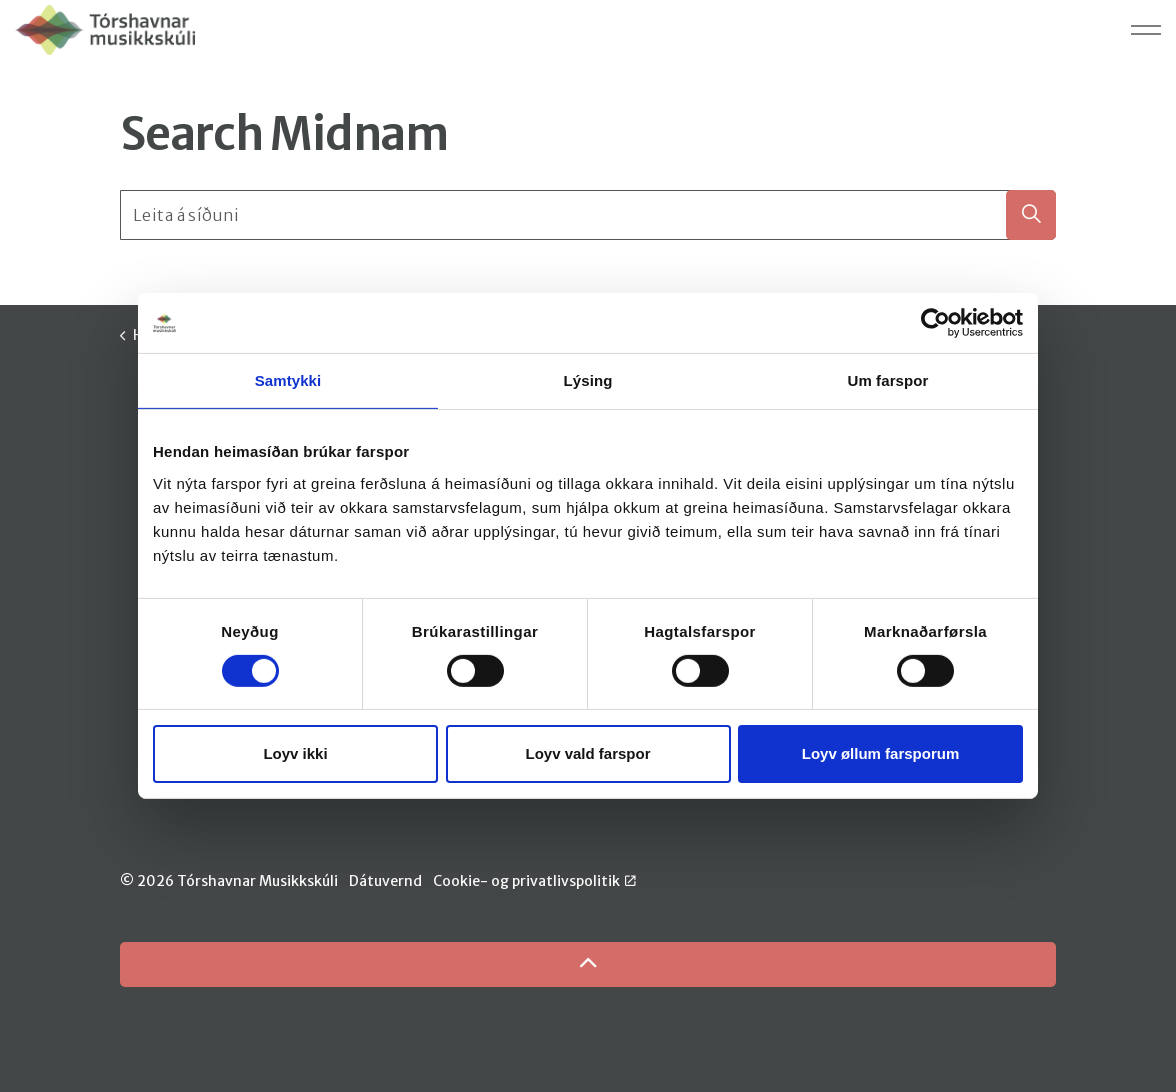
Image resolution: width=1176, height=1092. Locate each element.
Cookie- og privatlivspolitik (534, 881)
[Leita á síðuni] (588, 215)
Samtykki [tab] (288, 380)
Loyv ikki (295, 753)
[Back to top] (588, 964)
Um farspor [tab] (887, 380)
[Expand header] (1146, 30)
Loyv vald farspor (587, 753)
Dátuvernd (385, 881)
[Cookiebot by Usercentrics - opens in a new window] (935, 323)
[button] (1031, 215)
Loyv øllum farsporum (881, 753)
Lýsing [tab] (588, 380)
